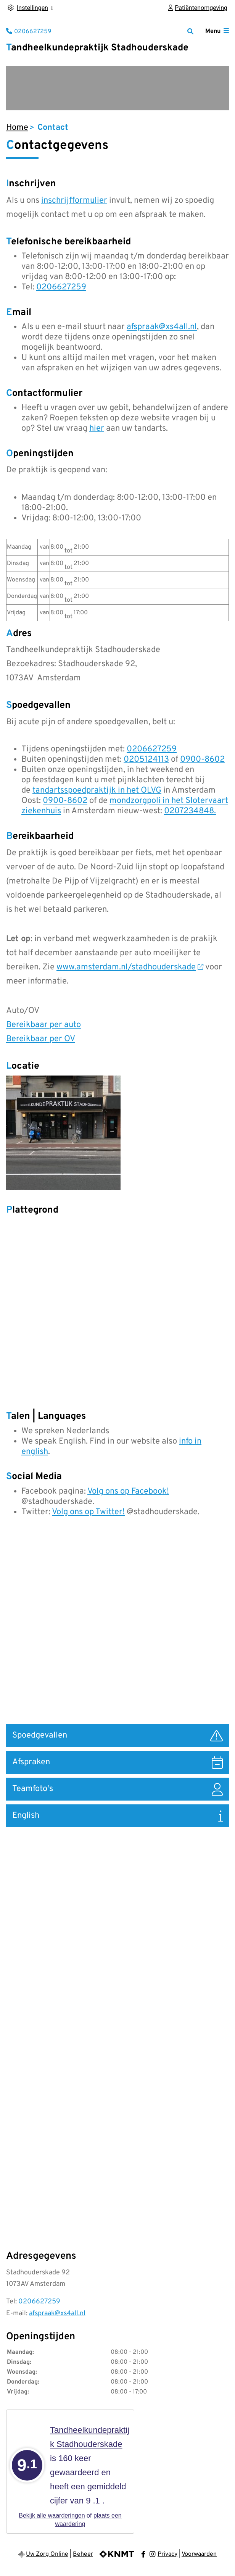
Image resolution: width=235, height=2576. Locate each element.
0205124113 (146, 759)
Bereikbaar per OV (40, 1039)
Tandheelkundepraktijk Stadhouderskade (97, 48)
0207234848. (190, 811)
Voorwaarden (199, 2554)
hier (96, 428)
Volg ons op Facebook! (128, 1491)
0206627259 (61, 287)
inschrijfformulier (74, 200)
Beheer (83, 2554)
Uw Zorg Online (47, 2554)
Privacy (167, 2554)
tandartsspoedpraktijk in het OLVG (96, 790)
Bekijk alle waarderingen (52, 2515)
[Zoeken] (190, 31)
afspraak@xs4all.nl (162, 327)
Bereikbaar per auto (43, 1025)
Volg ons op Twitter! (88, 1512)
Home (17, 128)
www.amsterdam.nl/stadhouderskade (129, 967)
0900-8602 (202, 759)
